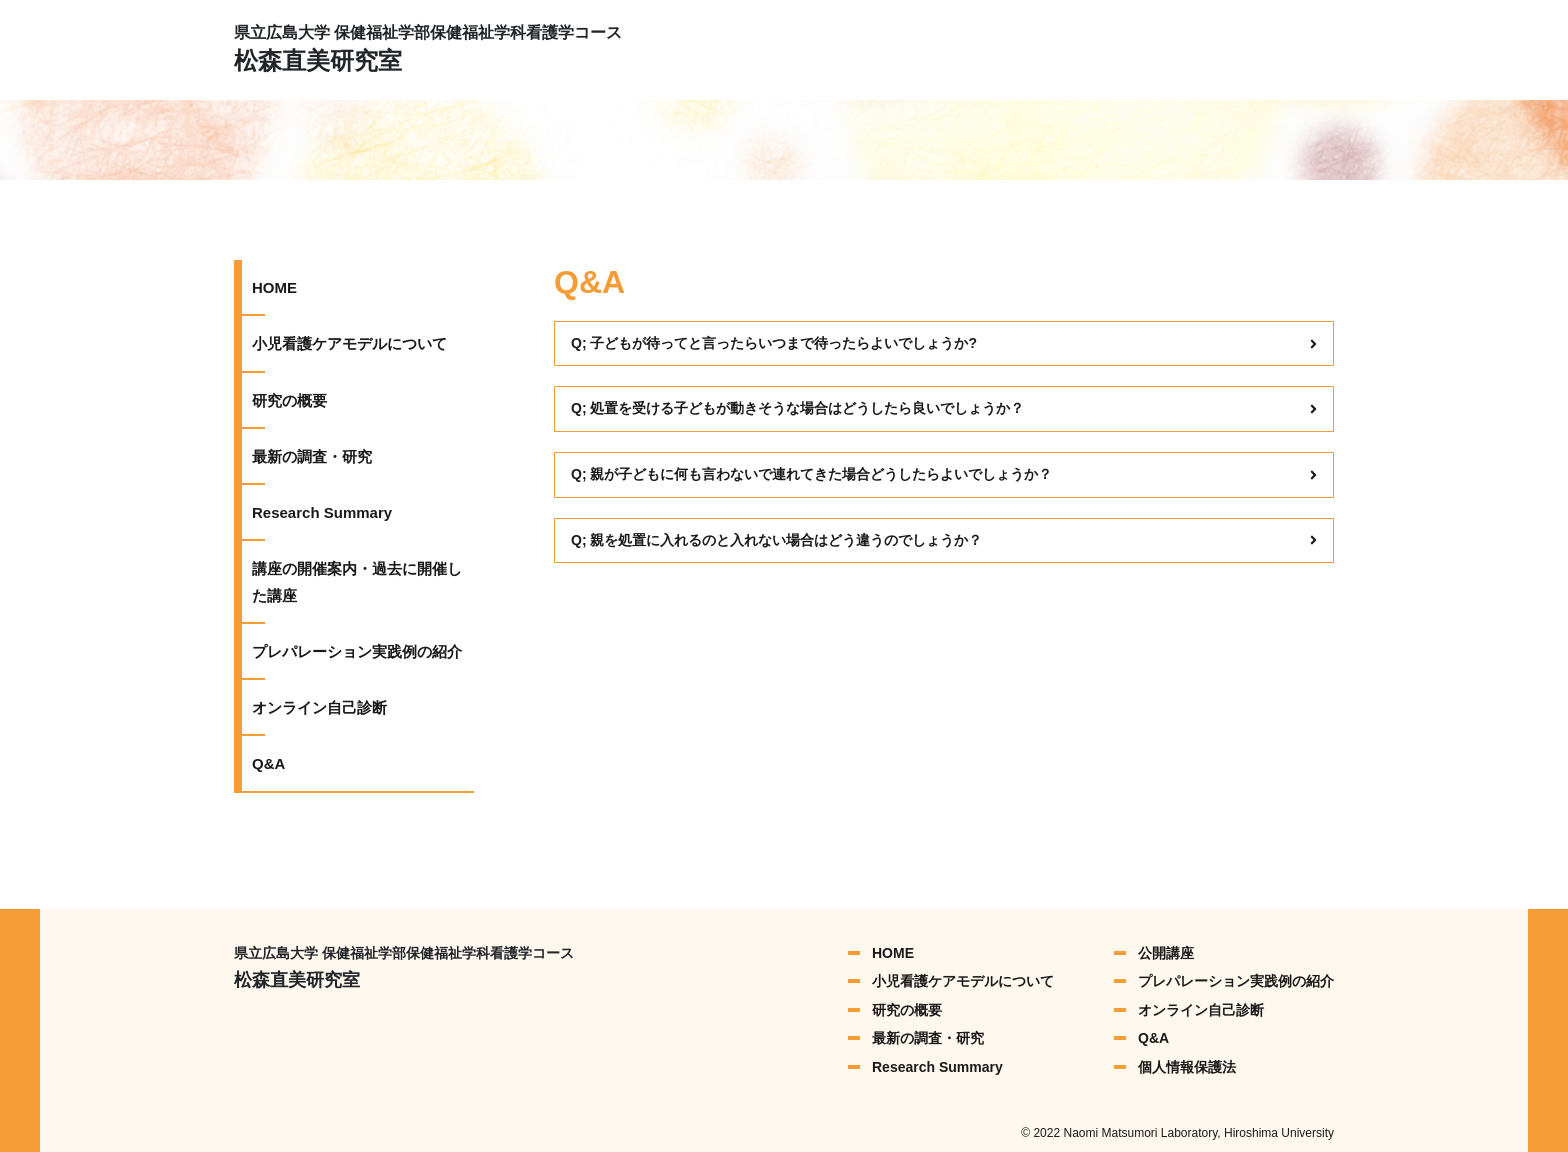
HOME (274, 287)
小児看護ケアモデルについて (349, 343)
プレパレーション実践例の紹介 (357, 651)
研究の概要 (289, 400)
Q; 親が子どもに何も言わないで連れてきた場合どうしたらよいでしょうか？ (944, 474)
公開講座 (1166, 953)
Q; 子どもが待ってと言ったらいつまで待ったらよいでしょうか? (944, 343)
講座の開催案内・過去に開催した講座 (357, 581)
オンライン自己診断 (319, 707)
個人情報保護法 (1187, 1067)
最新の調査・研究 (312, 456)
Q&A (268, 763)
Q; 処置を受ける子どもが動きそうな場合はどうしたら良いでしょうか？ (944, 408)
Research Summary (322, 512)
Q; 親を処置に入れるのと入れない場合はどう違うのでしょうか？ (944, 540)
